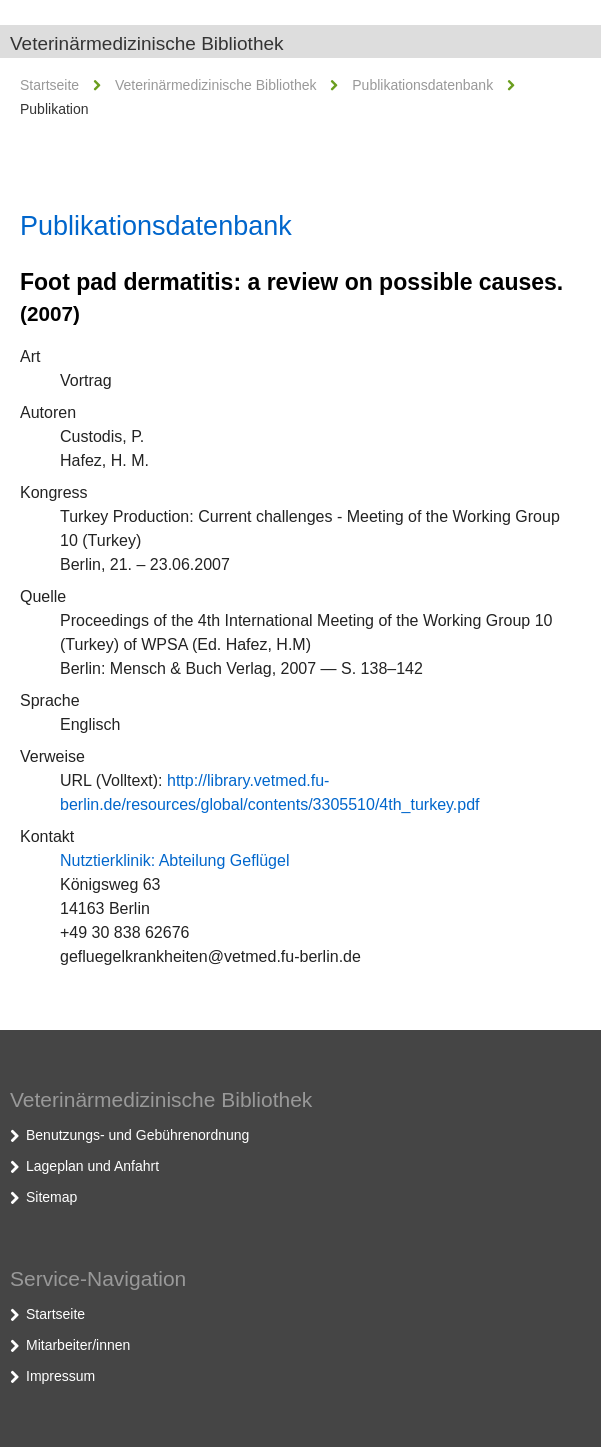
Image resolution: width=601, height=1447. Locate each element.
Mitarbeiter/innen (78, 1345)
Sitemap (51, 1197)
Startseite (49, 85)
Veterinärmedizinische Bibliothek (147, 43)
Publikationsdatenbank (422, 85)
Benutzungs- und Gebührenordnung (137, 1135)
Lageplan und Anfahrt (92, 1166)
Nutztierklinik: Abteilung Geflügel (174, 860)
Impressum (60, 1376)
